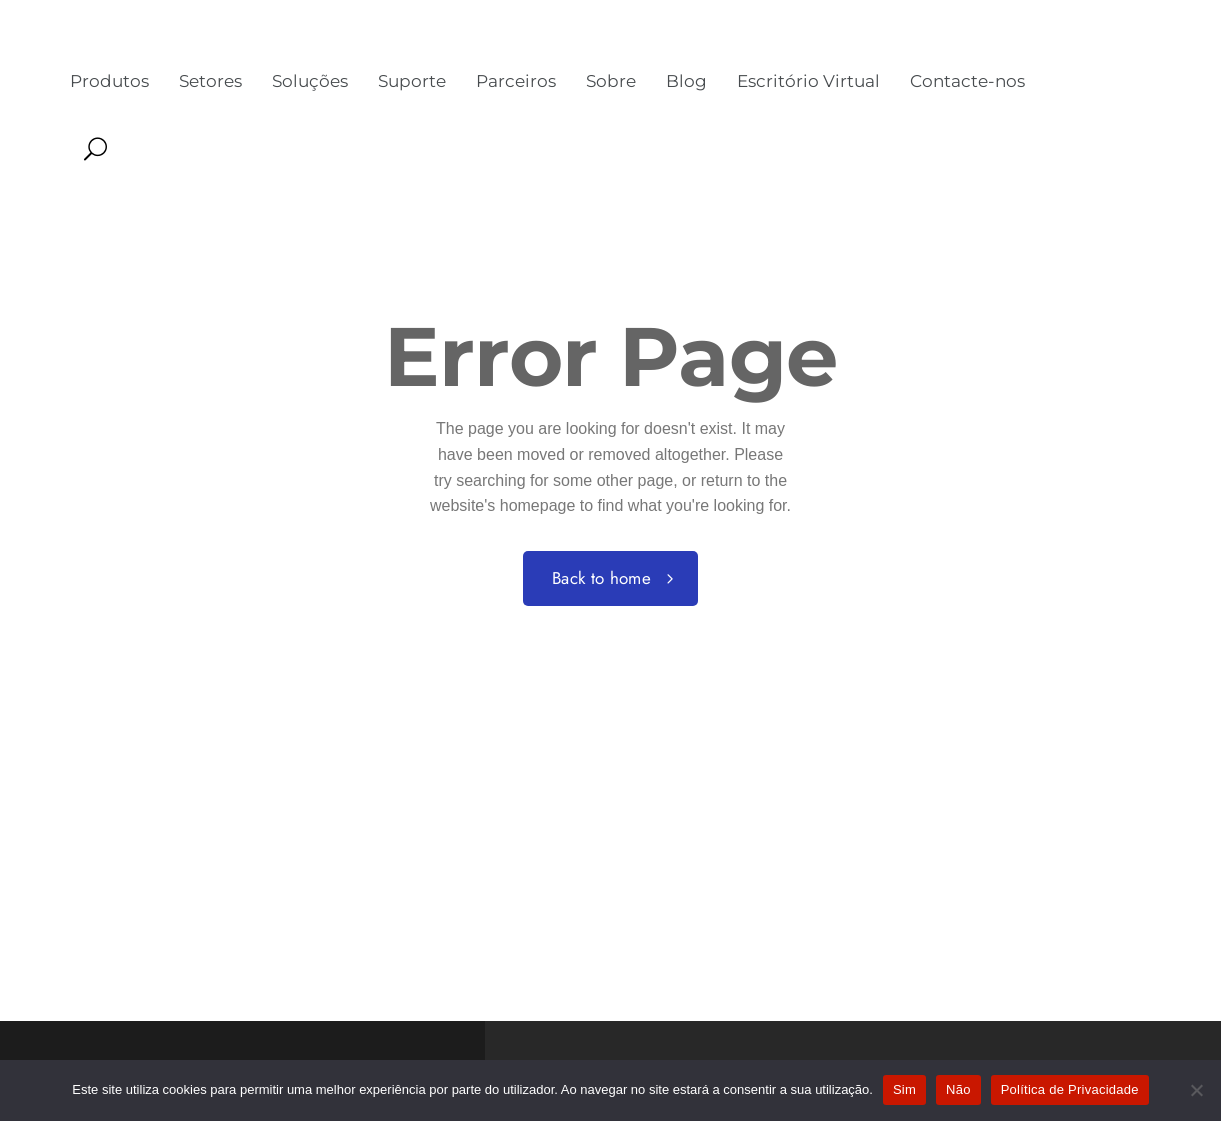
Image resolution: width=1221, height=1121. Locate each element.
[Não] (1196, 1090)
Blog (686, 81)
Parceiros (516, 81)
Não (958, 1089)
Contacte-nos (967, 81)
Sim (904, 1089)
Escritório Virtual (808, 81)
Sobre (611, 81)
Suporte (412, 81)
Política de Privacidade (1070, 1089)
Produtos (109, 81)
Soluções (310, 81)
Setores (210, 81)
